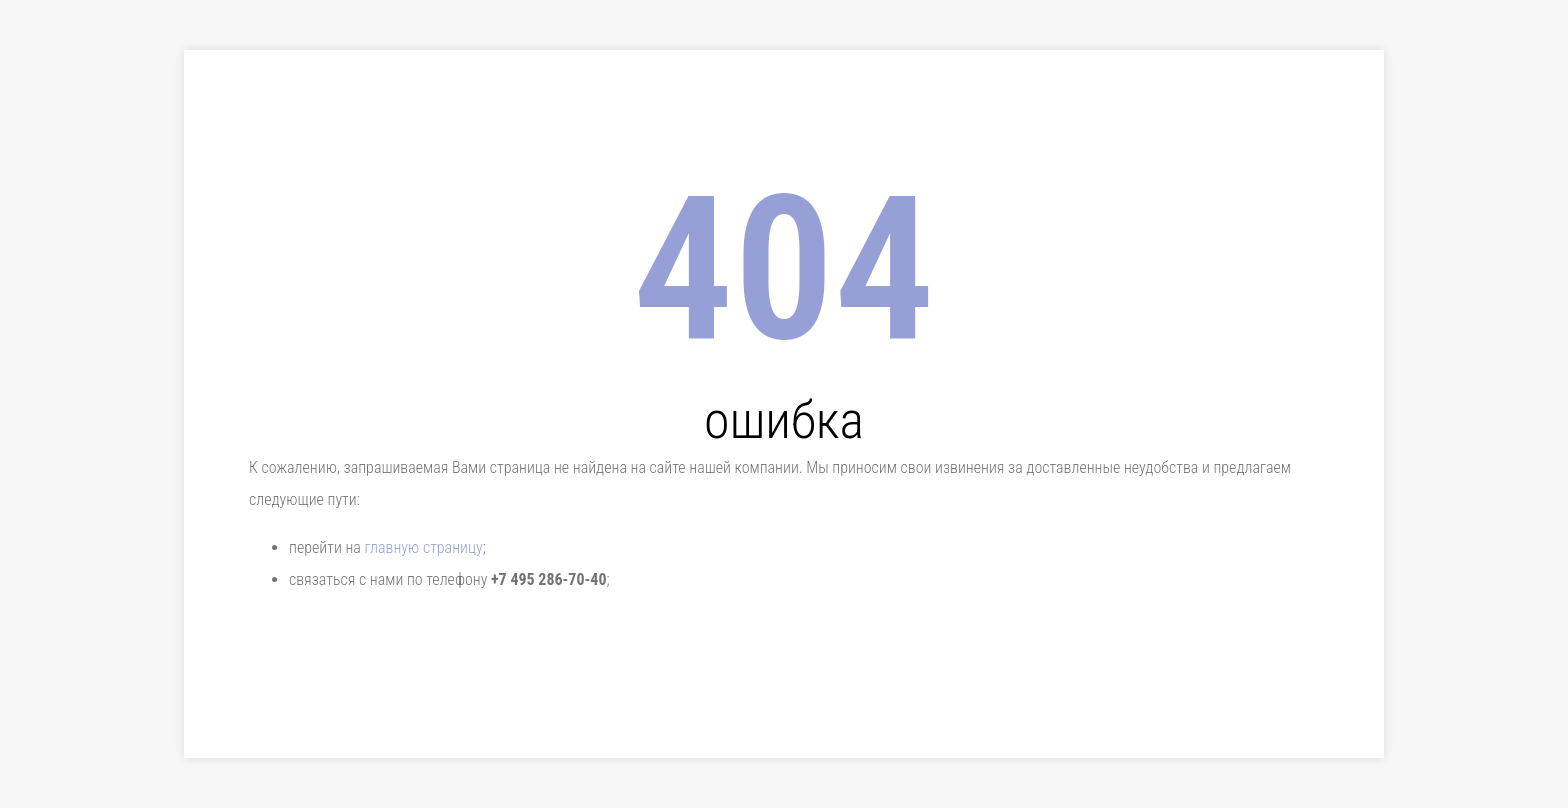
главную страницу (423, 547)
